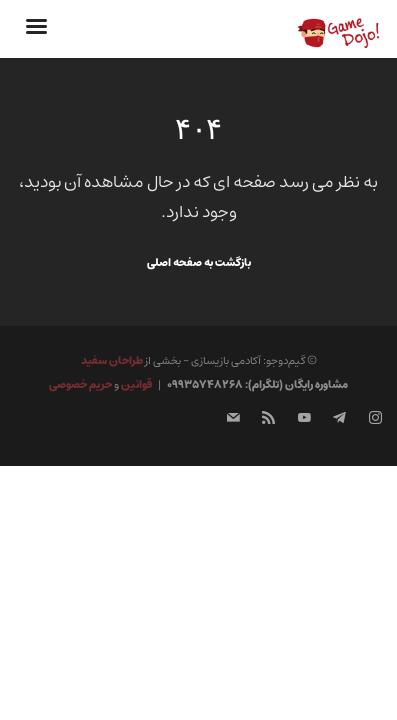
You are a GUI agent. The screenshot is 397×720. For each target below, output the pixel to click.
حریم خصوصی (80, 384)
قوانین (136, 384)
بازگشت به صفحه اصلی (199, 262)
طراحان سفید (112, 360)
